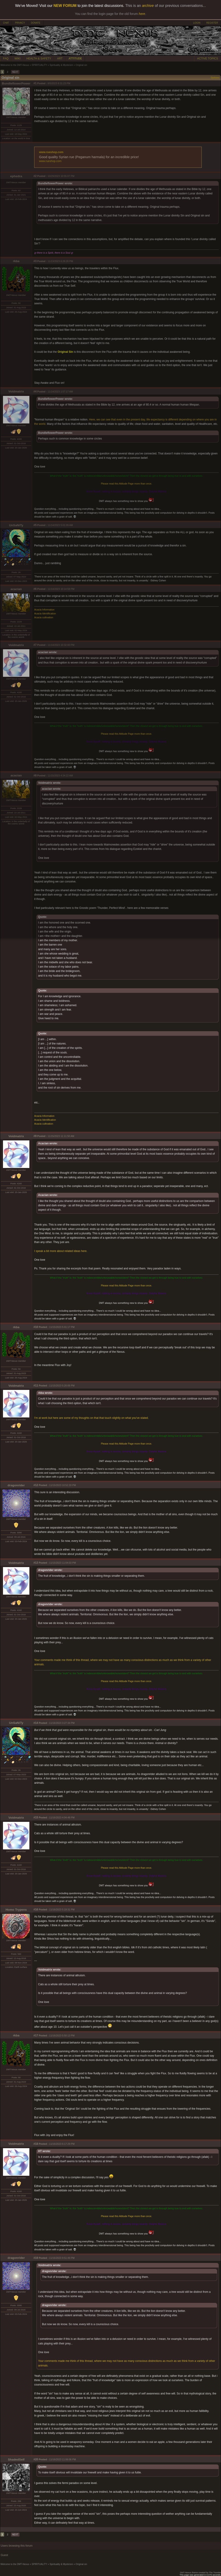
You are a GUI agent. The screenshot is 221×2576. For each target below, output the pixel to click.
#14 (36, 1723)
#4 (35, 391)
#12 (36, 1485)
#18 (36, 2143)
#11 (36, 1385)
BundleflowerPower (16, 83)
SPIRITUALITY (39, 65)
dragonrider (16, 1485)
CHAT (6, 23)
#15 (36, 1817)
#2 (35, 176)
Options (215, 77)
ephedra (16, 176)
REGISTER (212, 23)
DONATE (35, 23)
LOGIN (196, 23)
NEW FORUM (64, 6)
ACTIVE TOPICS (207, 58)
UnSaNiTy (16, 525)
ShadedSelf (16, 2459)
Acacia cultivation (43, 617)
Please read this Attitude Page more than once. (126, 483)
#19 (36, 2258)
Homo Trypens (16, 1909)
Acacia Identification (45, 613)
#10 (36, 1327)
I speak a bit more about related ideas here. (60, 1251)
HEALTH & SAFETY (38, 58)
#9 (35, 1136)
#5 (35, 525)
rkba (16, 261)
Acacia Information (44, 609)
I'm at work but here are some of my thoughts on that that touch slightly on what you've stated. (91, 1418)
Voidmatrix (16, 391)
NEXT (15, 72)
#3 (35, 261)
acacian (16, 589)
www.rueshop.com (51, 152)
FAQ (5, 58)
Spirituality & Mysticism (61, 65)
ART (60, 58)
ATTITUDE (75, 58)
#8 (35, 775)
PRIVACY (20, 23)
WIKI (17, 58)
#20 (36, 2459)
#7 (35, 645)
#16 (36, 1909)
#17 (36, 2035)
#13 (36, 1562)
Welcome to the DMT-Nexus (14, 65)
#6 (35, 589)
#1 (35, 83)
